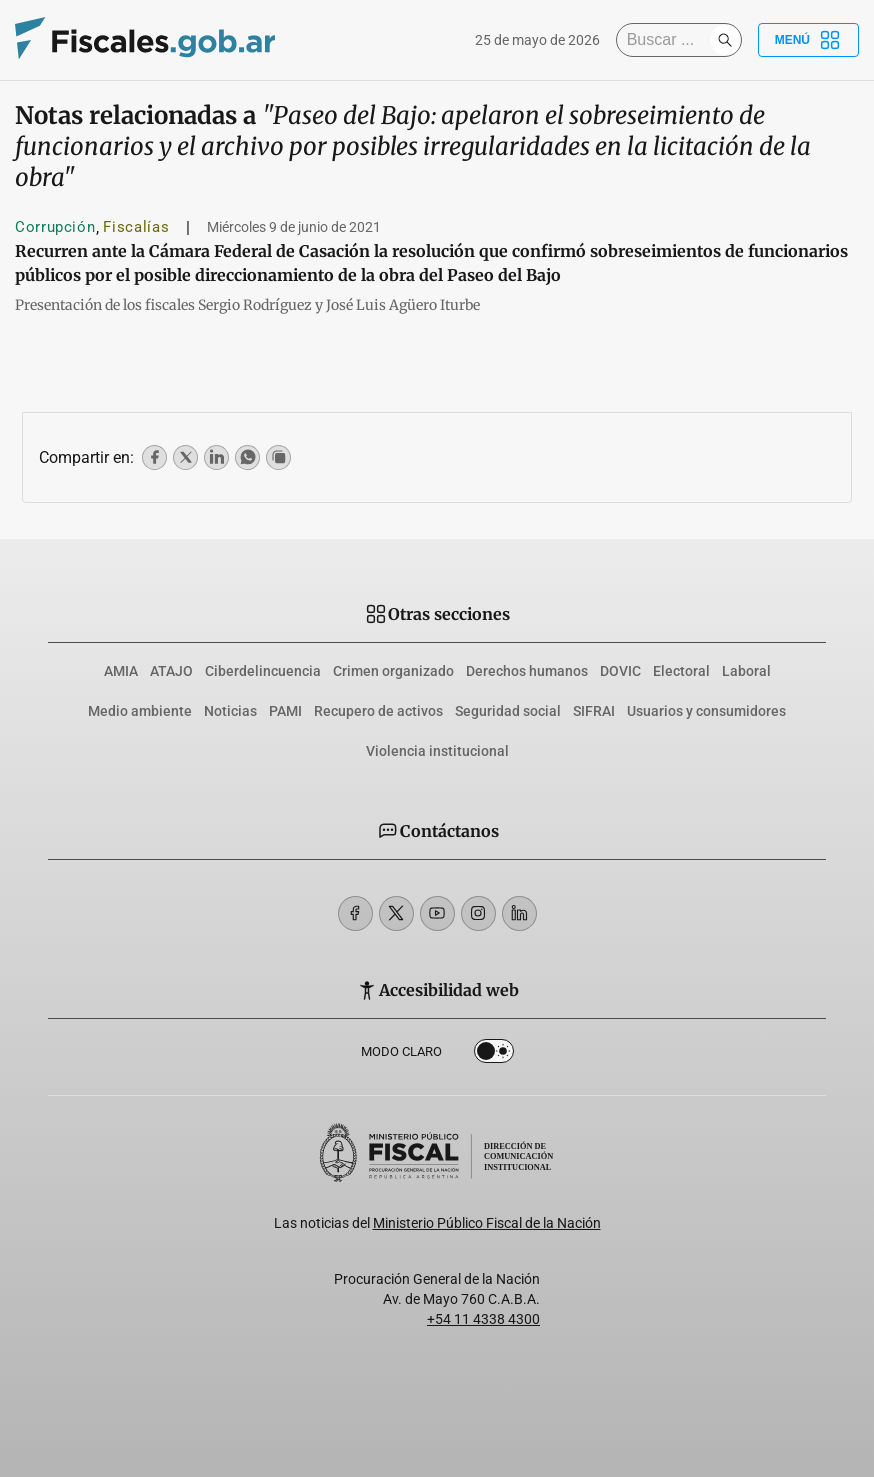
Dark (494, 1055)
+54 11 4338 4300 (483, 1319)
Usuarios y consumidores (706, 711)
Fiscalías (136, 227)
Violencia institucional (437, 751)
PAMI (285, 711)
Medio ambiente (140, 711)
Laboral (746, 671)
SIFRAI (594, 711)
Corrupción (55, 227)
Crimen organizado (393, 671)
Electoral (681, 671)
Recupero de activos (378, 711)
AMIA (121, 671)
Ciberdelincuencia (263, 671)
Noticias (230, 711)
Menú (808, 40)
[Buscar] (668, 40)
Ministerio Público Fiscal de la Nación (487, 1223)
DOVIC (620, 671)
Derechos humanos (527, 671)
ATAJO (171, 671)
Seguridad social (508, 711)
